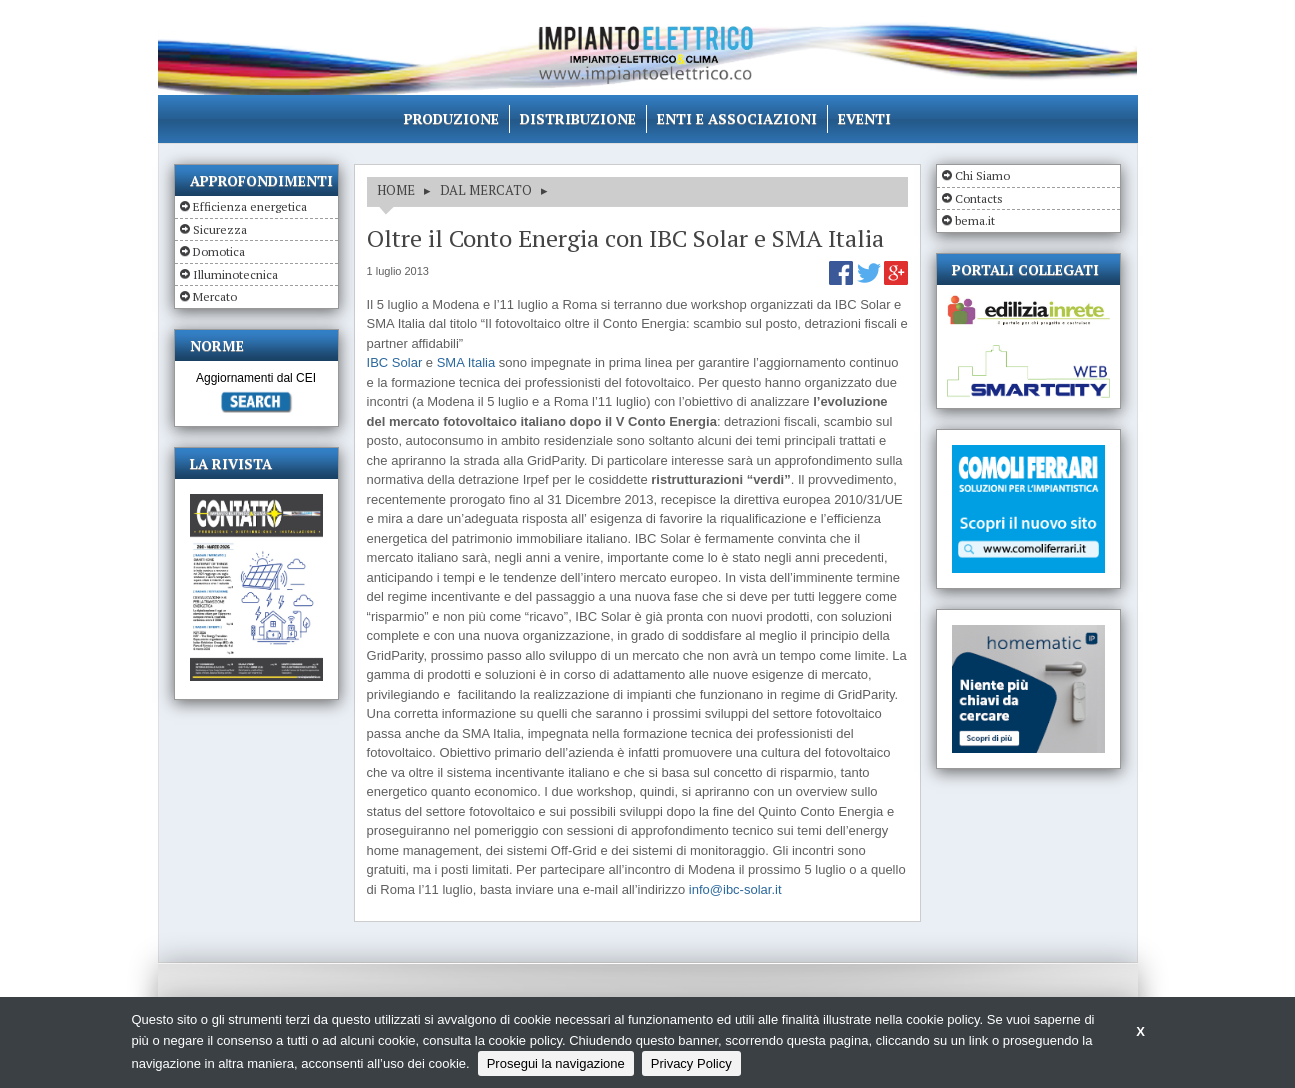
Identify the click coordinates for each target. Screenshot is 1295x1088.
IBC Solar (395, 362)
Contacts (979, 198)
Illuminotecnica (235, 274)
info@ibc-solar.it (735, 889)
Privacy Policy (691, 1063)
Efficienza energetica (250, 206)
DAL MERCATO (486, 190)
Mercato (215, 296)
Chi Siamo (982, 175)
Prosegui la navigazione (556, 1063)
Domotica (219, 251)
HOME (396, 190)
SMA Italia (466, 362)
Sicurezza (220, 229)
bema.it (975, 220)
